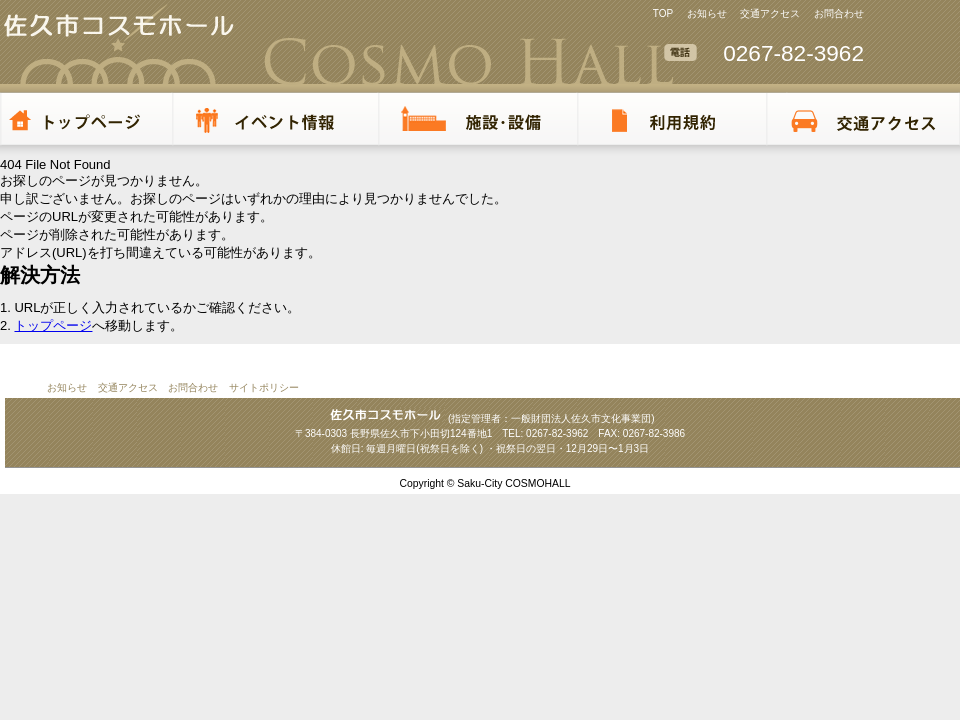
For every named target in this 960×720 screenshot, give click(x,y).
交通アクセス (770, 13)
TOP (663, 13)
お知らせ (707, 13)
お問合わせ (839, 13)
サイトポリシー (264, 387)
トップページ (53, 325)
